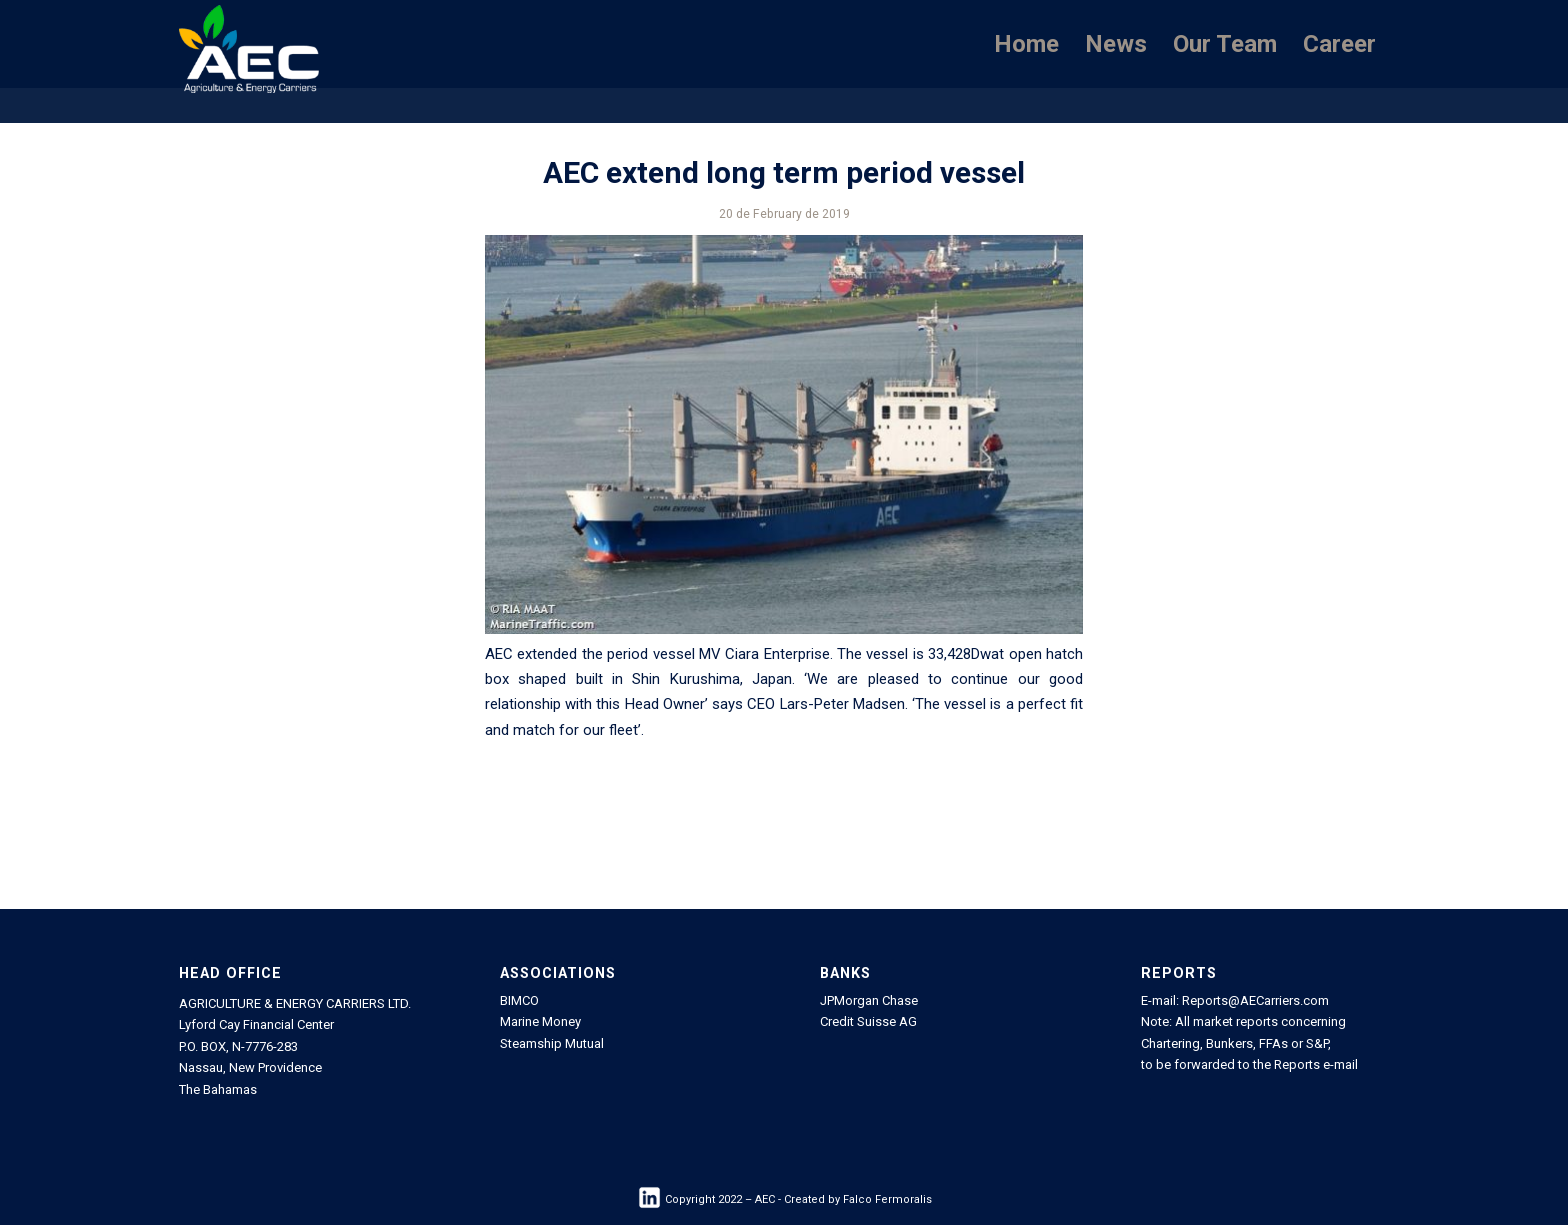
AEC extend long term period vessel (784, 172)
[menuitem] (1026, 44)
